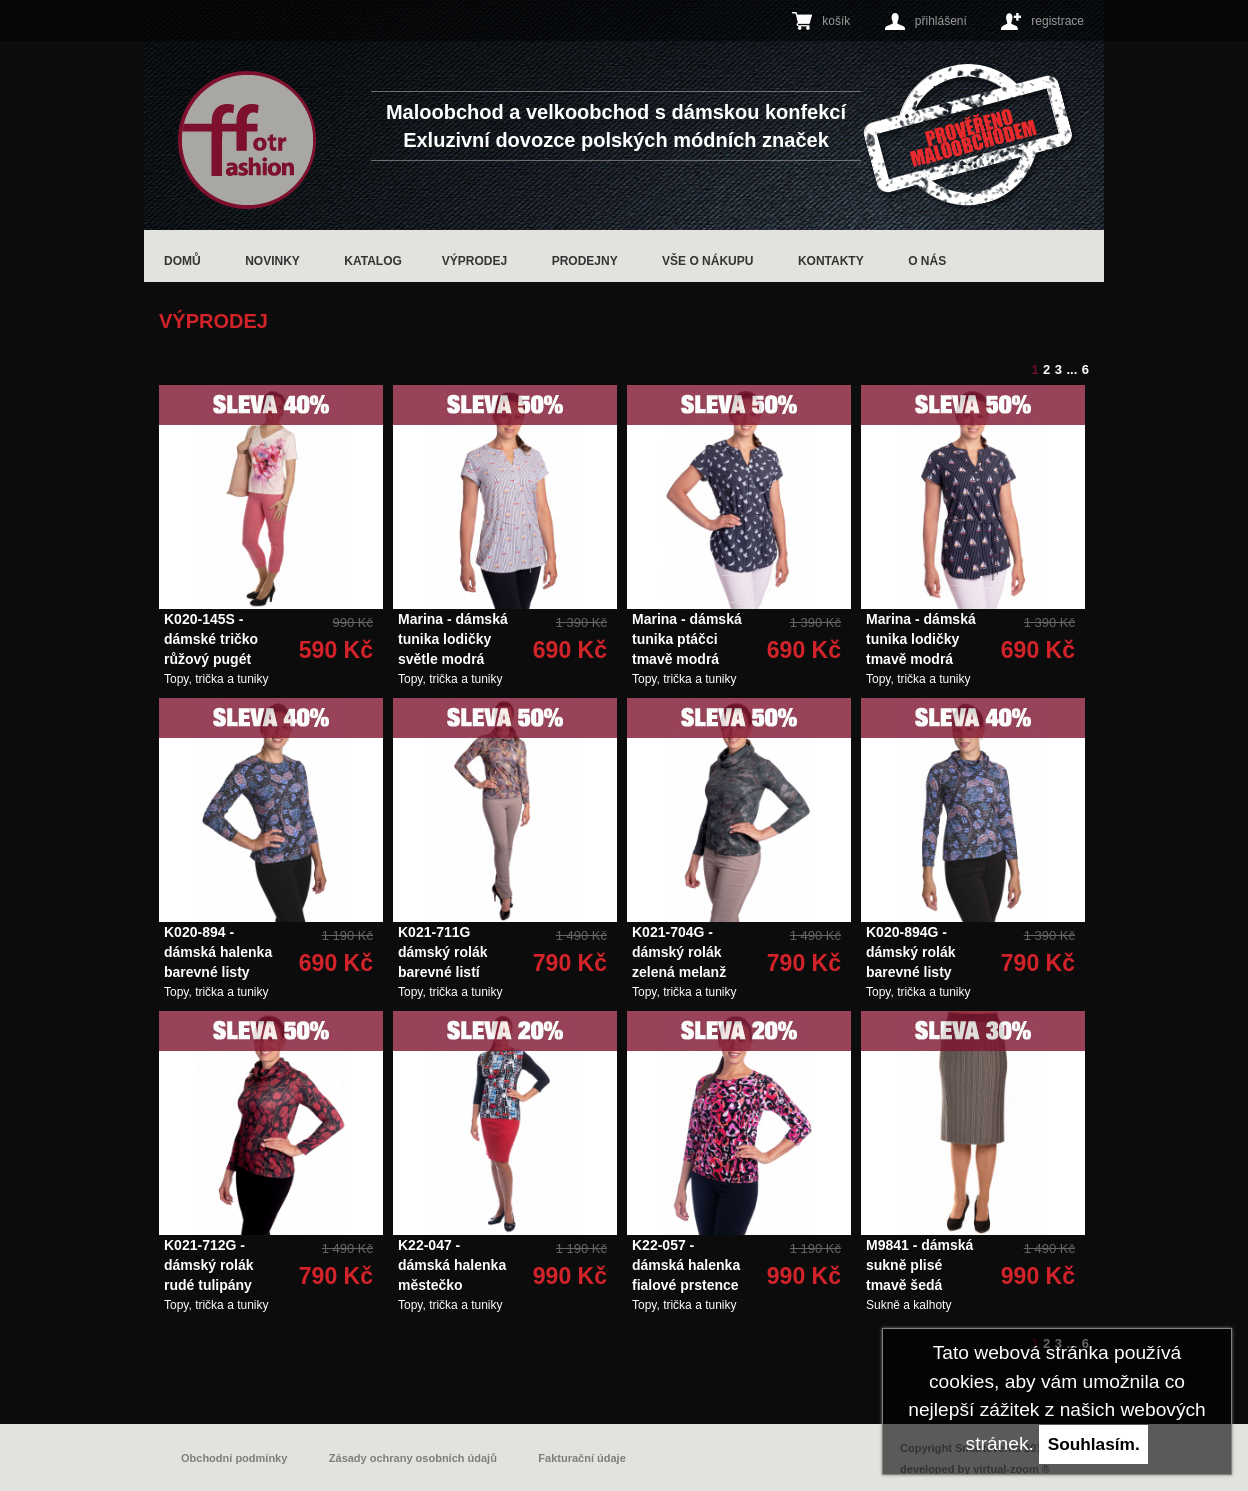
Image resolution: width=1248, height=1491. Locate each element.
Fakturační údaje (581, 1458)
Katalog (373, 261)
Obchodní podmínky (234, 1458)
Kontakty (831, 261)
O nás (927, 261)
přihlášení (941, 21)
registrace (1057, 21)
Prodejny (585, 261)
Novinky (272, 261)
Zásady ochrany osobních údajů (413, 1458)
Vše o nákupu (707, 261)
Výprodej (474, 261)
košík (836, 21)
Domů (182, 261)
